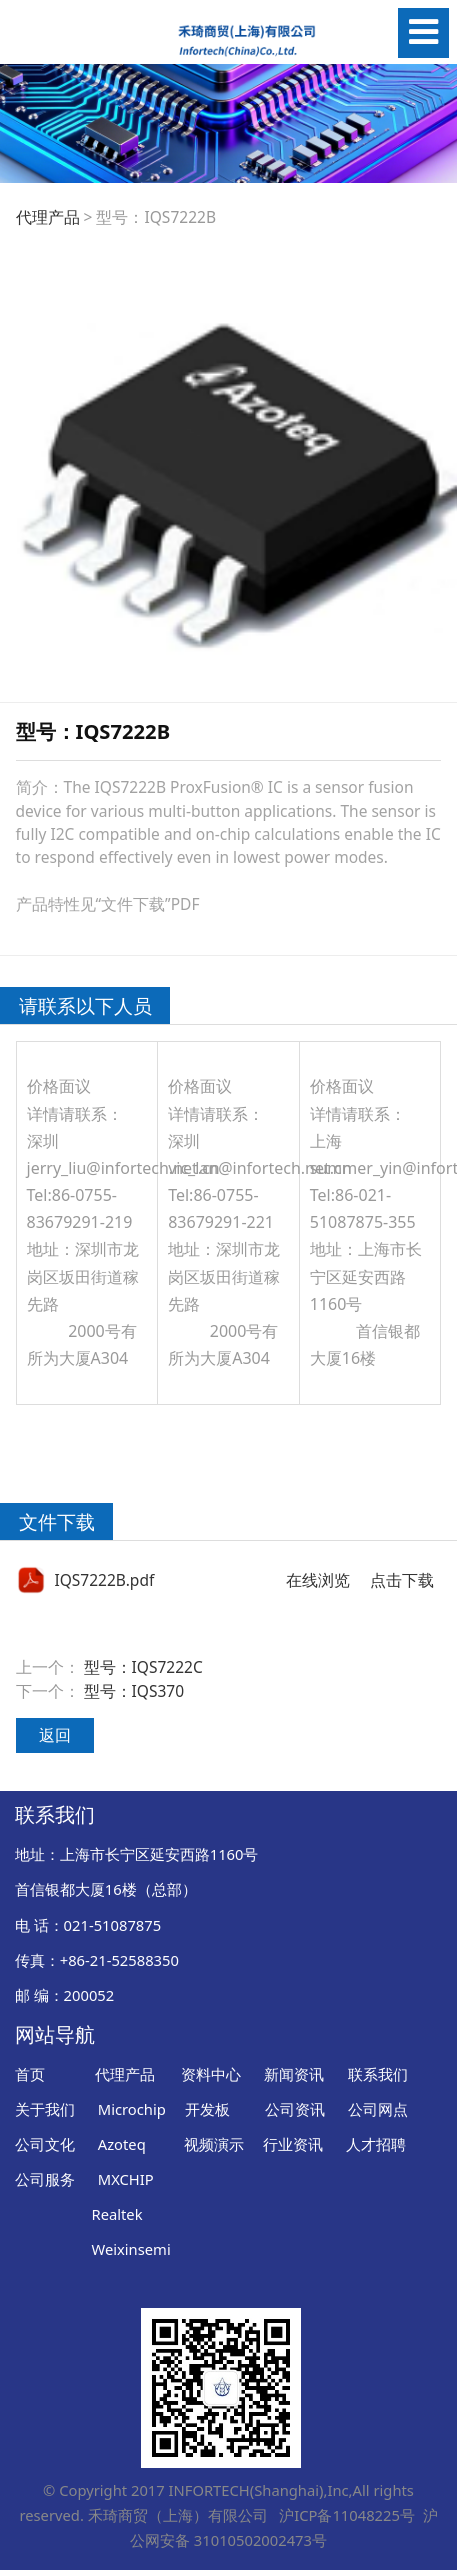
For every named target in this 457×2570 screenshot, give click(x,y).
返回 (55, 1735)
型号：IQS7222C (143, 1667)
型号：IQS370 (134, 1691)
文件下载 (57, 1521)
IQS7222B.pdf (104, 1580)
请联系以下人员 (85, 1005)
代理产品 (48, 217)
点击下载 (402, 1580)
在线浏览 (318, 1580)
